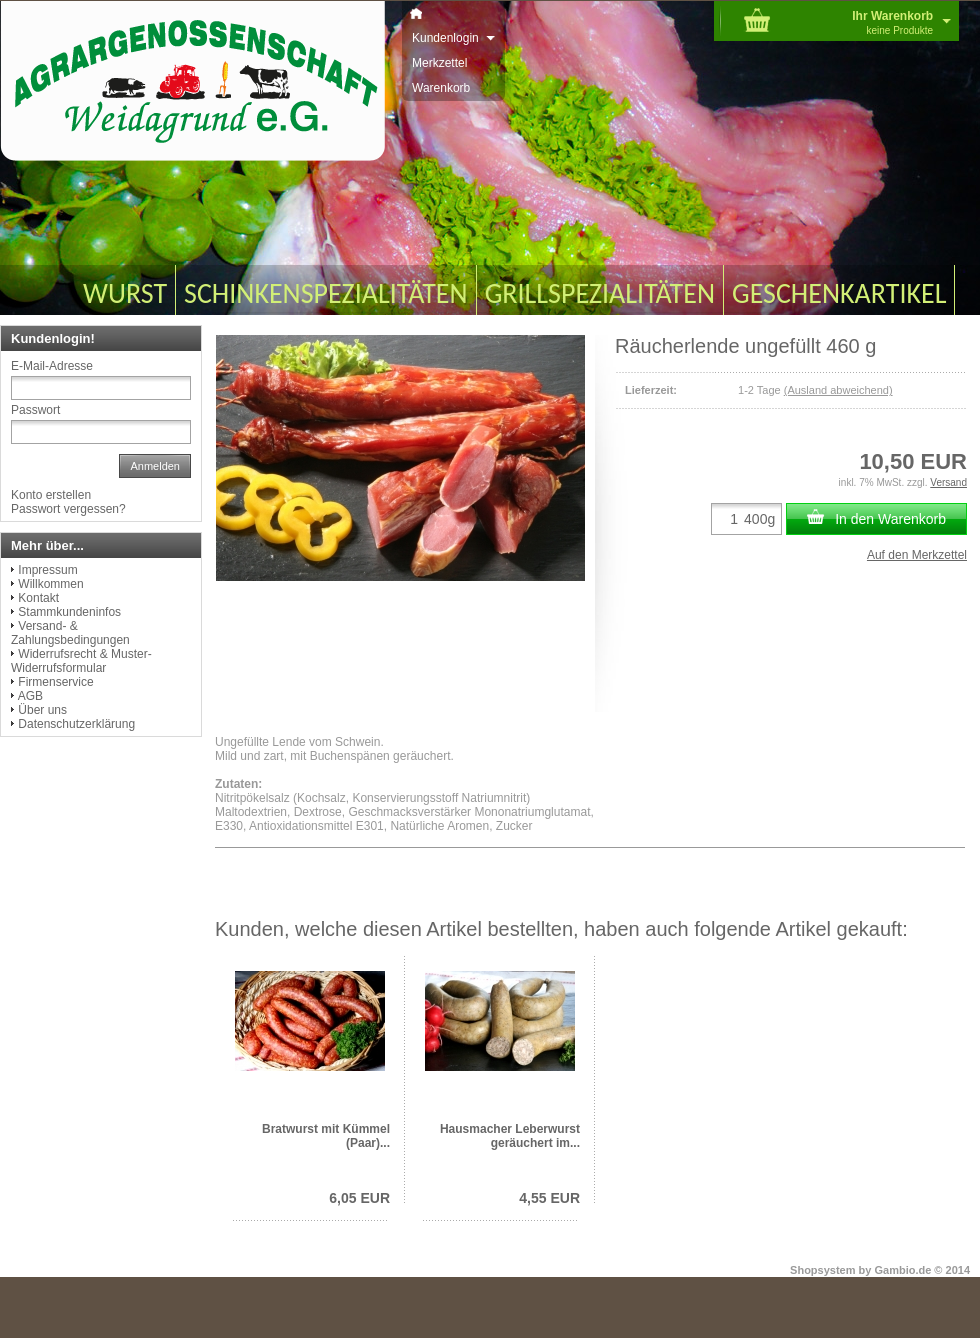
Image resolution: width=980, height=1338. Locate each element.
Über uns (42, 710)
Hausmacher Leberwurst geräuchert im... (510, 1136)
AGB (30, 696)
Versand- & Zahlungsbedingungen (70, 633)
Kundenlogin (453, 38)
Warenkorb (441, 88)
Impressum (47, 570)
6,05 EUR (359, 1198)
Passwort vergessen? (68, 509)
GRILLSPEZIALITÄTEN (600, 293)
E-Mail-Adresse (52, 366)
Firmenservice (55, 682)
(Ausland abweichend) (838, 390)
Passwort (35, 410)
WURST (125, 293)
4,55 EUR (549, 1198)
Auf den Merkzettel (917, 555)
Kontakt (38, 598)
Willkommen (50, 584)
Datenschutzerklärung (76, 724)
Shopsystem (822, 1270)
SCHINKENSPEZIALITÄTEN (326, 293)
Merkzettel (439, 63)
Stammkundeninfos (69, 612)
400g (759, 519)
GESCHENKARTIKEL (839, 293)
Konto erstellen (51, 495)
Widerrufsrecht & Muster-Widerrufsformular (81, 661)
